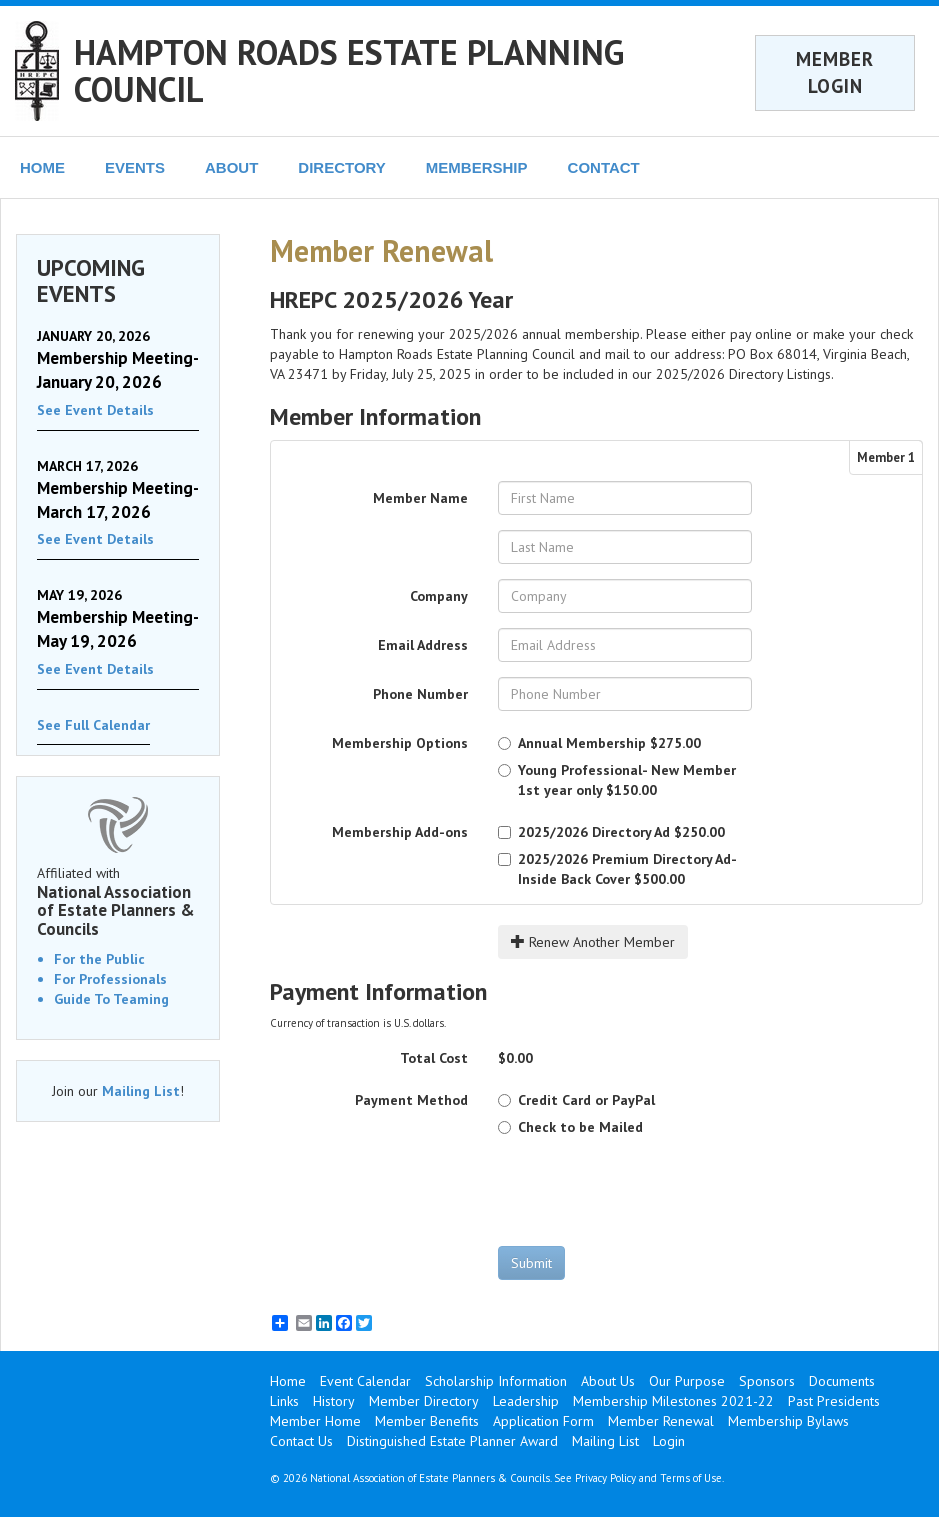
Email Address (423, 645)
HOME (42, 167)
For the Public (99, 959)
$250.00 (611, 832)
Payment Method (411, 1100)
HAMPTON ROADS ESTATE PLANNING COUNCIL (349, 70)
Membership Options (400, 743)
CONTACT (604, 167)
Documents (842, 1381)
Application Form (543, 1421)
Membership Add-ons (400, 832)
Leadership (526, 1401)
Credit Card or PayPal (576, 1100)
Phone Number (420, 694)
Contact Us (301, 1441)
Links (284, 1401)
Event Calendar (365, 1381)
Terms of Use (691, 1478)
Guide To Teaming (111, 999)
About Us (608, 1381)
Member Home (315, 1421)
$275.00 (599, 743)
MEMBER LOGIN (835, 72)
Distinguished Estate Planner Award (452, 1441)
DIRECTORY (342, 167)
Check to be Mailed (570, 1127)
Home (288, 1381)
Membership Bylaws (788, 1421)
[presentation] (650, 1191)
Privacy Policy (605, 1478)
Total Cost (434, 1058)
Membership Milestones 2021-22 (673, 1401)
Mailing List (141, 1091)
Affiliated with (118, 901)
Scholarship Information (496, 1381)
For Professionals (110, 979)
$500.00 (617, 869)
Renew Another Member (593, 942)
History (334, 1401)
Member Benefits (427, 1421)
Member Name (420, 498)
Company (439, 596)
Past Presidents (834, 1401)
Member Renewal (661, 1421)
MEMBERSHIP (477, 167)
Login (669, 1441)
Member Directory (424, 1401)
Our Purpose (687, 1381)
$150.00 (617, 780)
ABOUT (231, 167)
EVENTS (135, 167)
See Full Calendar (93, 725)
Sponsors (767, 1381)
